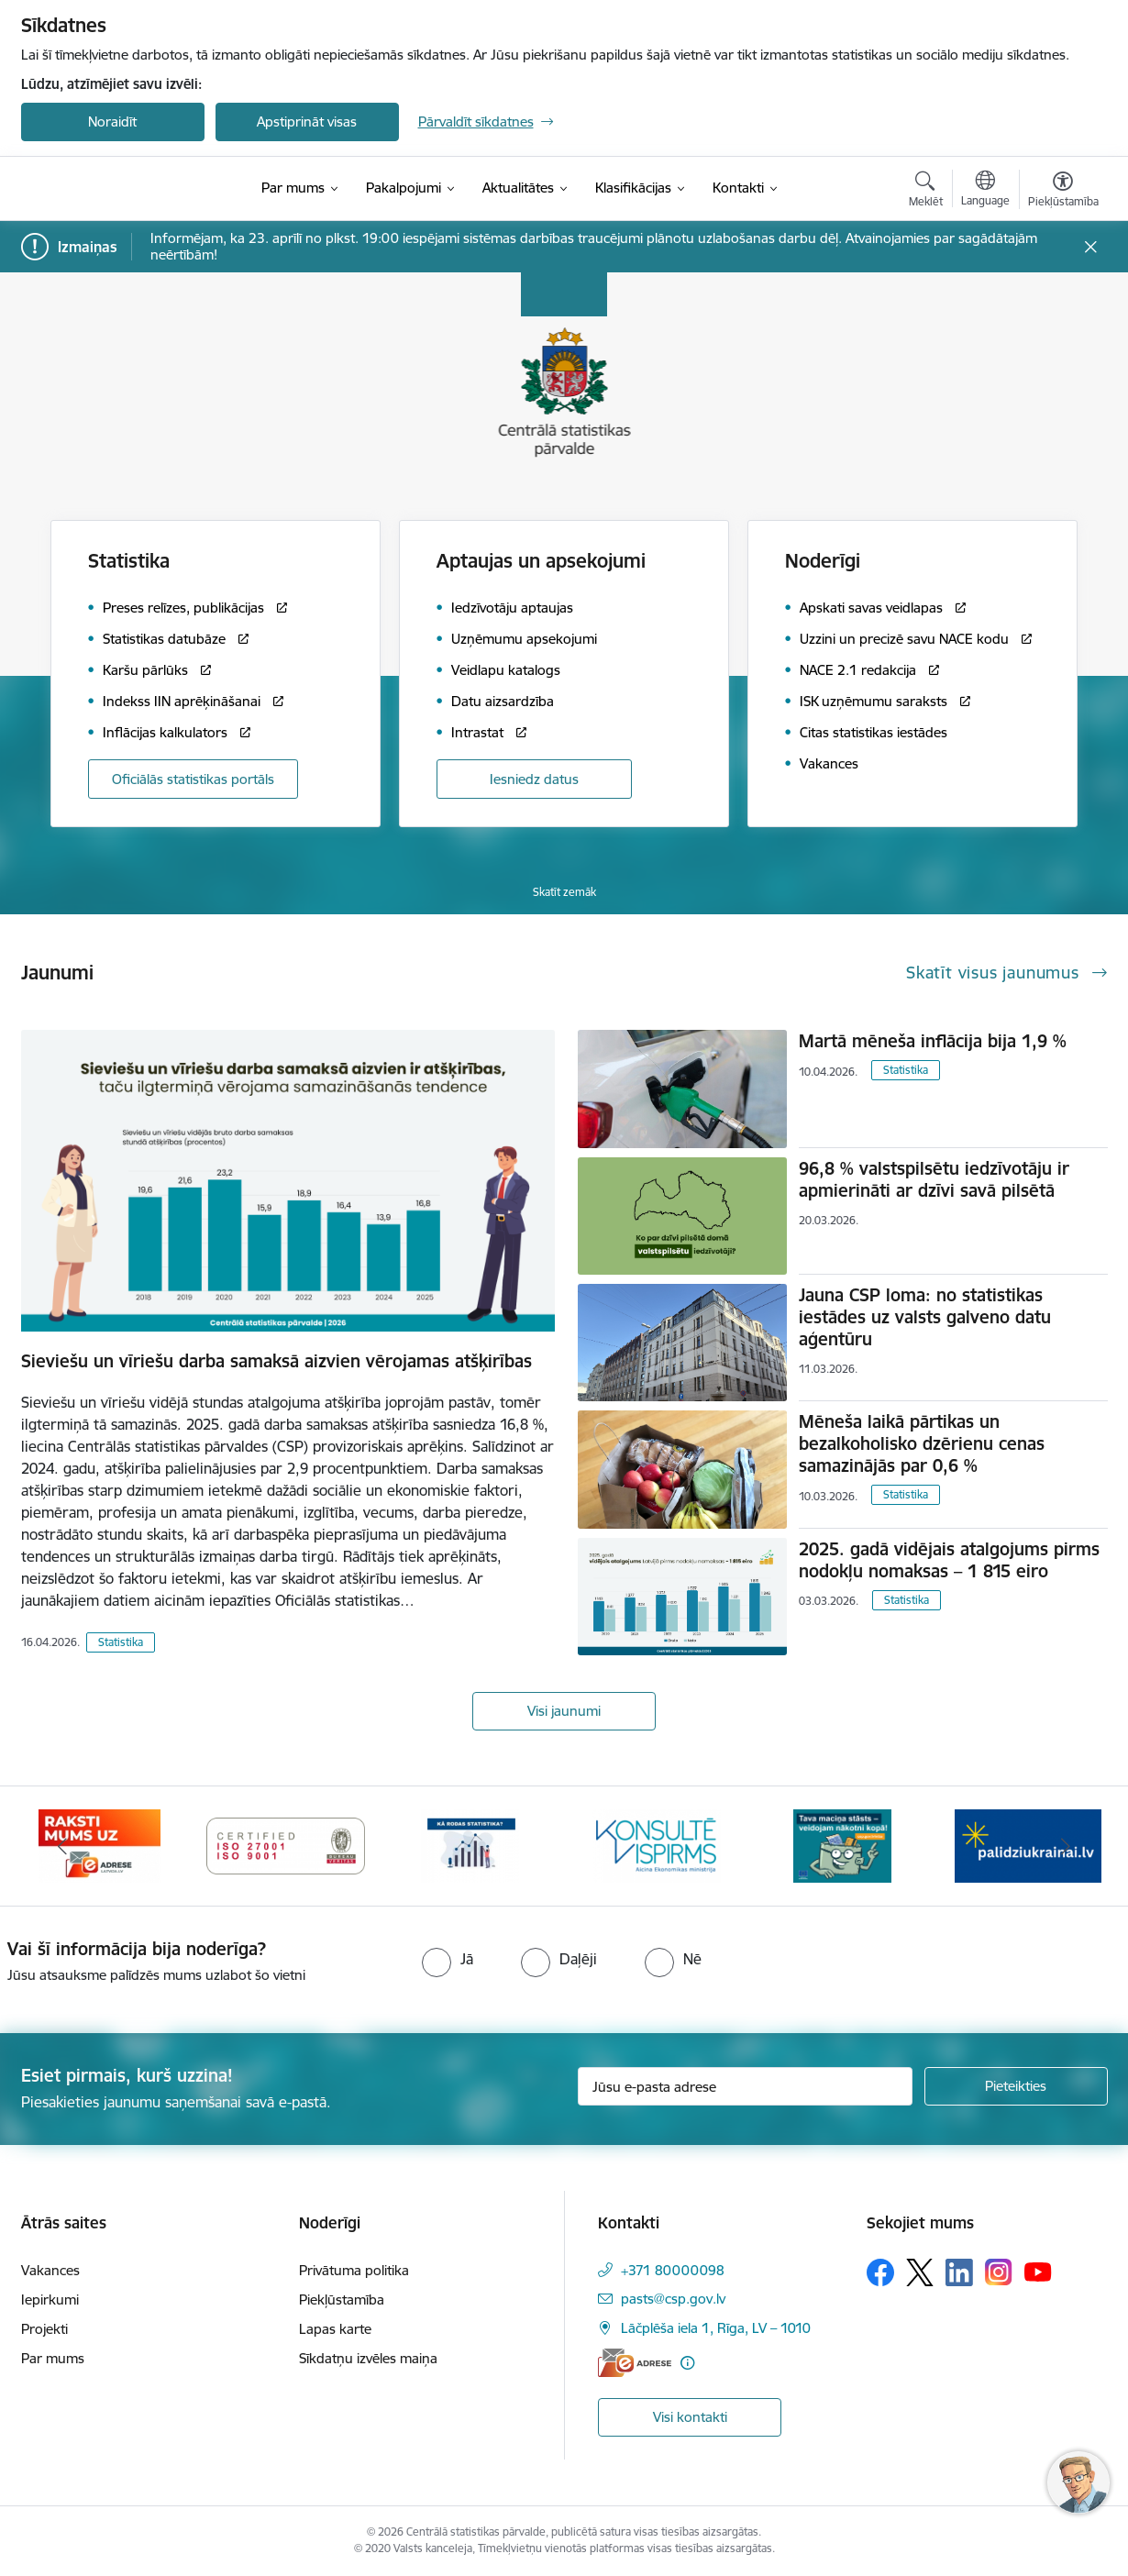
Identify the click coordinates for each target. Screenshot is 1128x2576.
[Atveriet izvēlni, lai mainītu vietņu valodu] (985, 191)
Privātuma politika (354, 2270)
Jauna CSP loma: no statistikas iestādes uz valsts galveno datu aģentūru (925, 1317)
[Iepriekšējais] (63, 1846)
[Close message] (1090, 247)
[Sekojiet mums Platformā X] (920, 2272)
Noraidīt (112, 121)
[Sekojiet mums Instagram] (998, 2272)
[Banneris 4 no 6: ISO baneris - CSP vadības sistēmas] (285, 1844)
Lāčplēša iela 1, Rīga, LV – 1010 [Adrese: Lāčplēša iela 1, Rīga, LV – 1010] (716, 2328)
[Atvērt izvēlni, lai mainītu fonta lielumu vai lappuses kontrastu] (1063, 192)
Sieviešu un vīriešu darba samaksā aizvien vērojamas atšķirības (276, 1361)
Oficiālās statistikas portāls (193, 779)
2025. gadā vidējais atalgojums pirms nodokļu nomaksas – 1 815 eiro (949, 1560)
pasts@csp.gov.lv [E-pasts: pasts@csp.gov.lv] (673, 2298)
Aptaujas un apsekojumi (541, 560)
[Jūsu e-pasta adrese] (745, 2086)
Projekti (44, 2329)
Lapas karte (335, 2329)
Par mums (52, 2358)
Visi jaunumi (564, 1710)
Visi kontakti (690, 2417)
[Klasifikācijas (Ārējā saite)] (633, 188)
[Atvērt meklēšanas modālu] (926, 192)
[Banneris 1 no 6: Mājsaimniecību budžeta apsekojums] (842, 1844)
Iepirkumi (50, 2299)
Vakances (50, 2270)
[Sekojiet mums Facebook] (880, 2272)
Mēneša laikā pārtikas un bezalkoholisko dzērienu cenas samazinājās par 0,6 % (922, 1443)
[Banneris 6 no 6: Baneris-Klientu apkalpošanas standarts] (656, 1844)
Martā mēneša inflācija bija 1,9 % (933, 1041)
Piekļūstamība (341, 2299)
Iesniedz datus (534, 779)
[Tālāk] (1066, 1846)
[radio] (447, 1959)
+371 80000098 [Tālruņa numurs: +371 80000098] (672, 2270)
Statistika (120, 1642)
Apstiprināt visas (307, 121)
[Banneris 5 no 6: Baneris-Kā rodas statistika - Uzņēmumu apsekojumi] (471, 1844)
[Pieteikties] (1016, 2086)
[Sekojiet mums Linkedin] (959, 2272)
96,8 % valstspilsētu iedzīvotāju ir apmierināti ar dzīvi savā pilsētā (934, 1179)
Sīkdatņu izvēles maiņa (368, 2358)
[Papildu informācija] (687, 2363)
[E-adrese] (634, 2363)
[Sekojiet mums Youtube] (1038, 2272)
